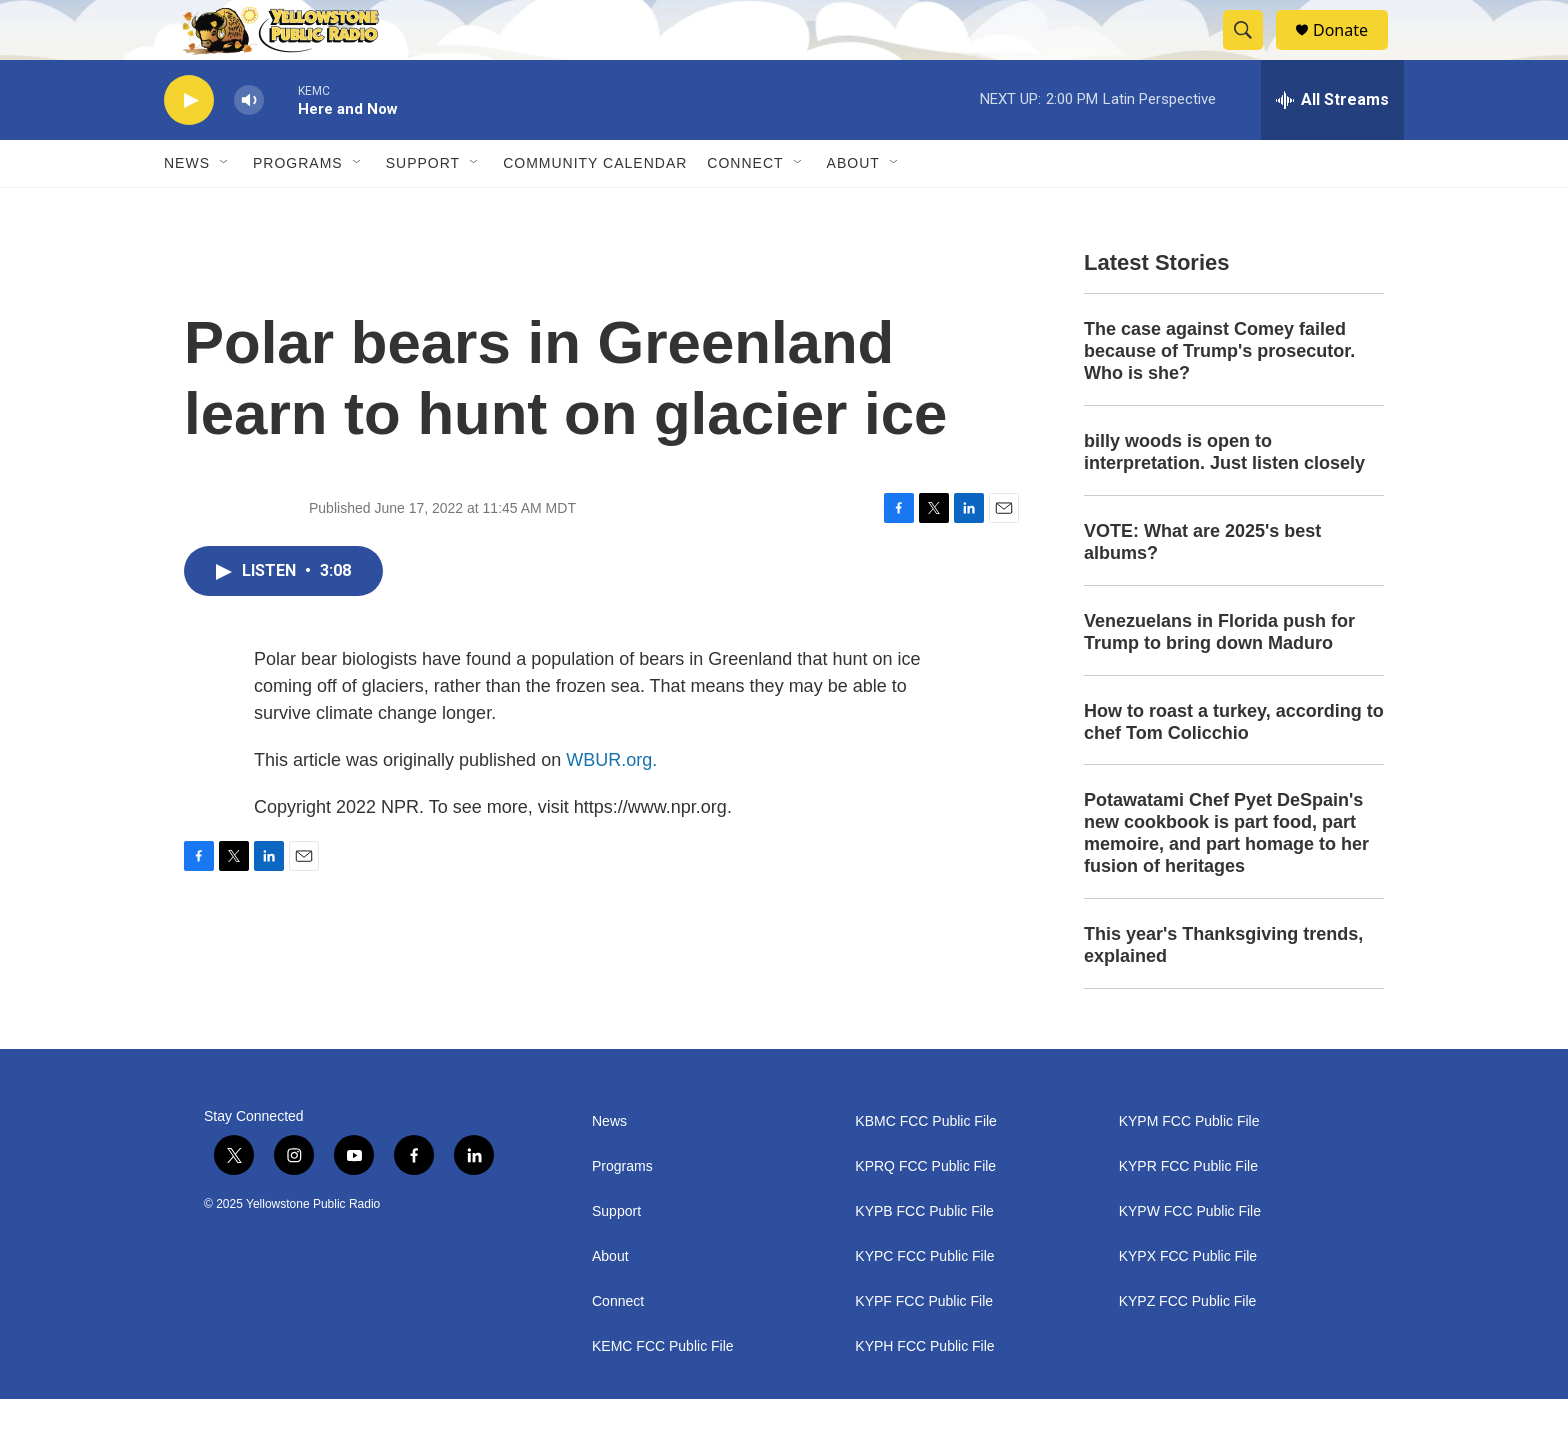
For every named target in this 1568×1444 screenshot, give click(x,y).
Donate (1353, 52)
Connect (745, 208)
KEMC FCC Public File (663, 1391)
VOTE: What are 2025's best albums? (1202, 587)
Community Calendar (595, 208)
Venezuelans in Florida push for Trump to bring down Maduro (1219, 677)
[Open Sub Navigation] (225, 208)
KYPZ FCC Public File (1188, 1346)
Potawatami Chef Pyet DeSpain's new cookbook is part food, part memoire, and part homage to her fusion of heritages (1226, 878)
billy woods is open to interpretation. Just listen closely (1224, 497)
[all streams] (1332, 145)
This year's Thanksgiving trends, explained (1223, 990)
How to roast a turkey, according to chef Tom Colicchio (1234, 767)
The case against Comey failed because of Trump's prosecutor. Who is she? (1219, 396)
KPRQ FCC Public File (925, 1211)
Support (423, 208)
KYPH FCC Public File (924, 1391)
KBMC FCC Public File (926, 1166)
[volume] (249, 145)
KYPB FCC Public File (924, 1256)
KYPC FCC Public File (924, 1301)
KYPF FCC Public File (924, 1346)
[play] (189, 145)
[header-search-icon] (1252, 53)
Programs (298, 208)
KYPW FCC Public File (1190, 1256)
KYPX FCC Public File (1188, 1301)
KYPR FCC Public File (1188, 1211)
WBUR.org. (611, 805)
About (610, 1301)
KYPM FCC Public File (1189, 1166)
